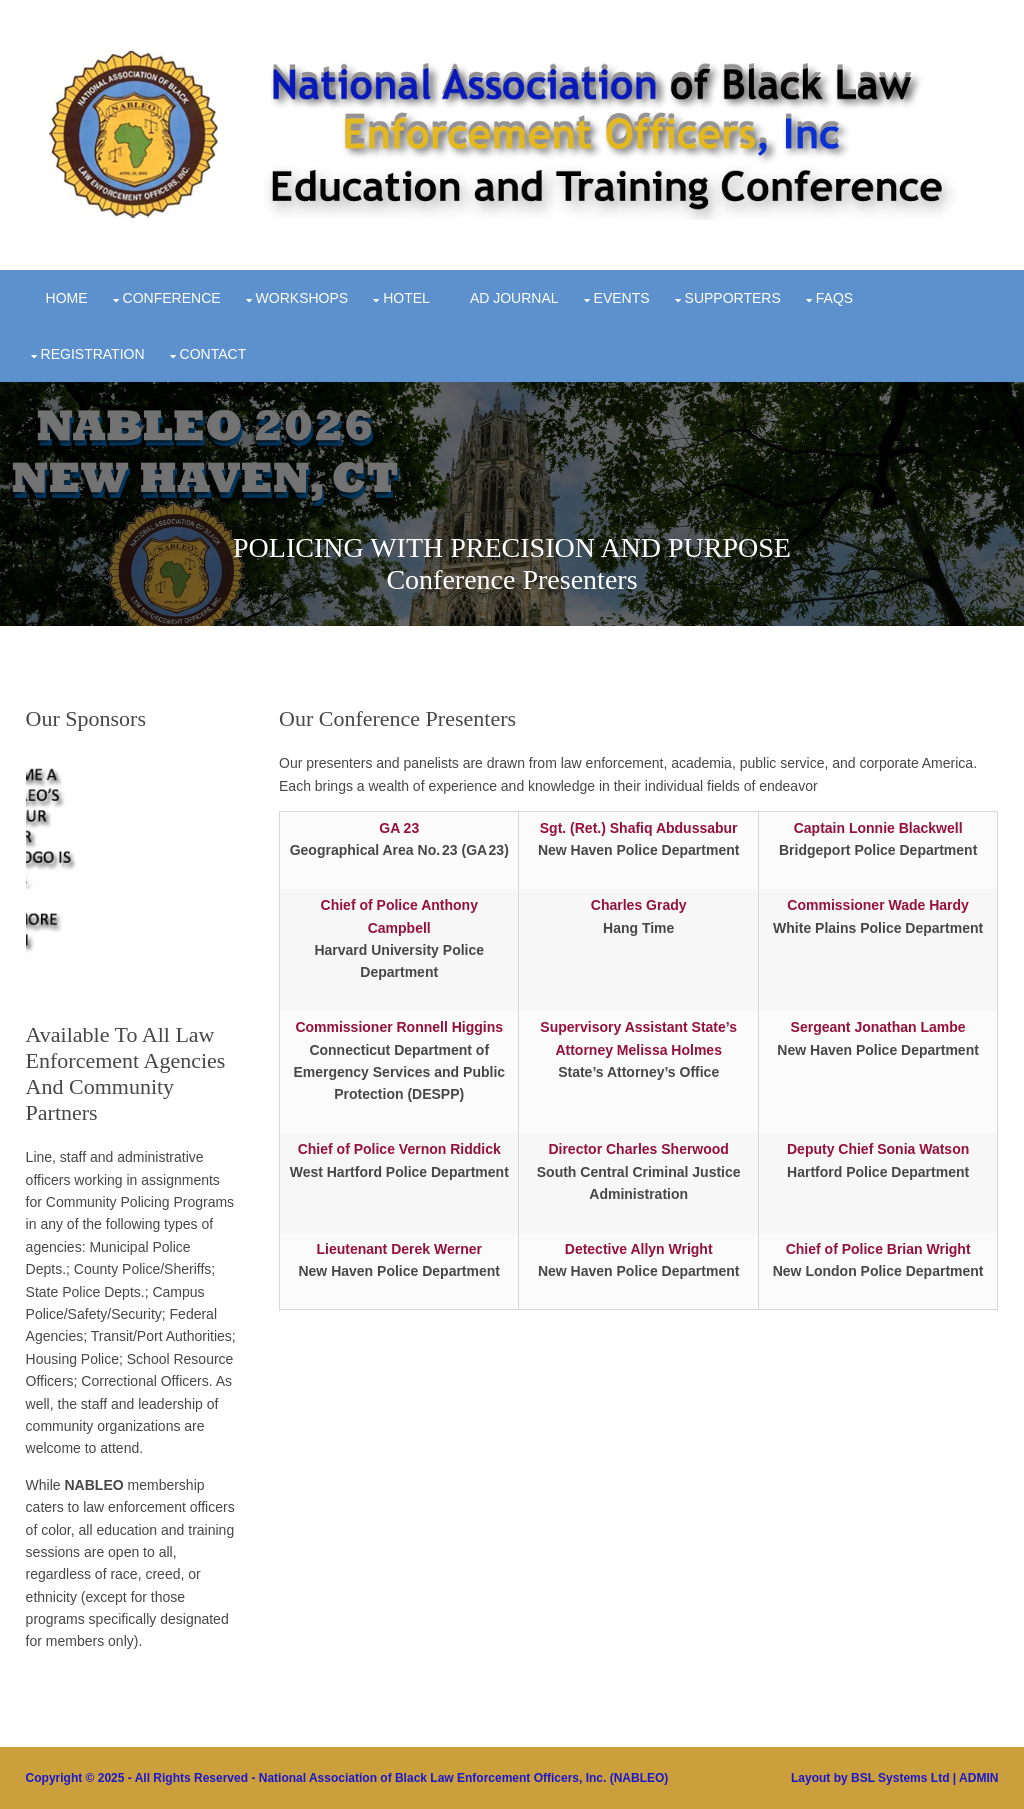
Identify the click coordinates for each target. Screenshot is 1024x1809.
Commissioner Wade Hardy (878, 905)
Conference (172, 298)
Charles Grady (639, 905)
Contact (213, 354)
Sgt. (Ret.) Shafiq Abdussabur (639, 828)
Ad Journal (514, 298)
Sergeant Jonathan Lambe (878, 1027)
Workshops (302, 298)
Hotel (406, 298)
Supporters (733, 298)
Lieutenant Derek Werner (399, 1249)
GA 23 (399, 828)
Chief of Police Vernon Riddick (399, 1149)
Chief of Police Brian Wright (878, 1249)
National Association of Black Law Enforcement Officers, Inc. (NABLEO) (464, 1778)
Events (622, 298)
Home (67, 298)
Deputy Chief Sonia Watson (878, 1149)
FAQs (834, 298)
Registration (93, 354)
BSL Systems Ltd (900, 1778)
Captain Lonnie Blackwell (878, 828)
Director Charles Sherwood (638, 1149)
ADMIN (978, 1778)
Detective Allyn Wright (639, 1249)
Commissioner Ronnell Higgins (399, 1027)
